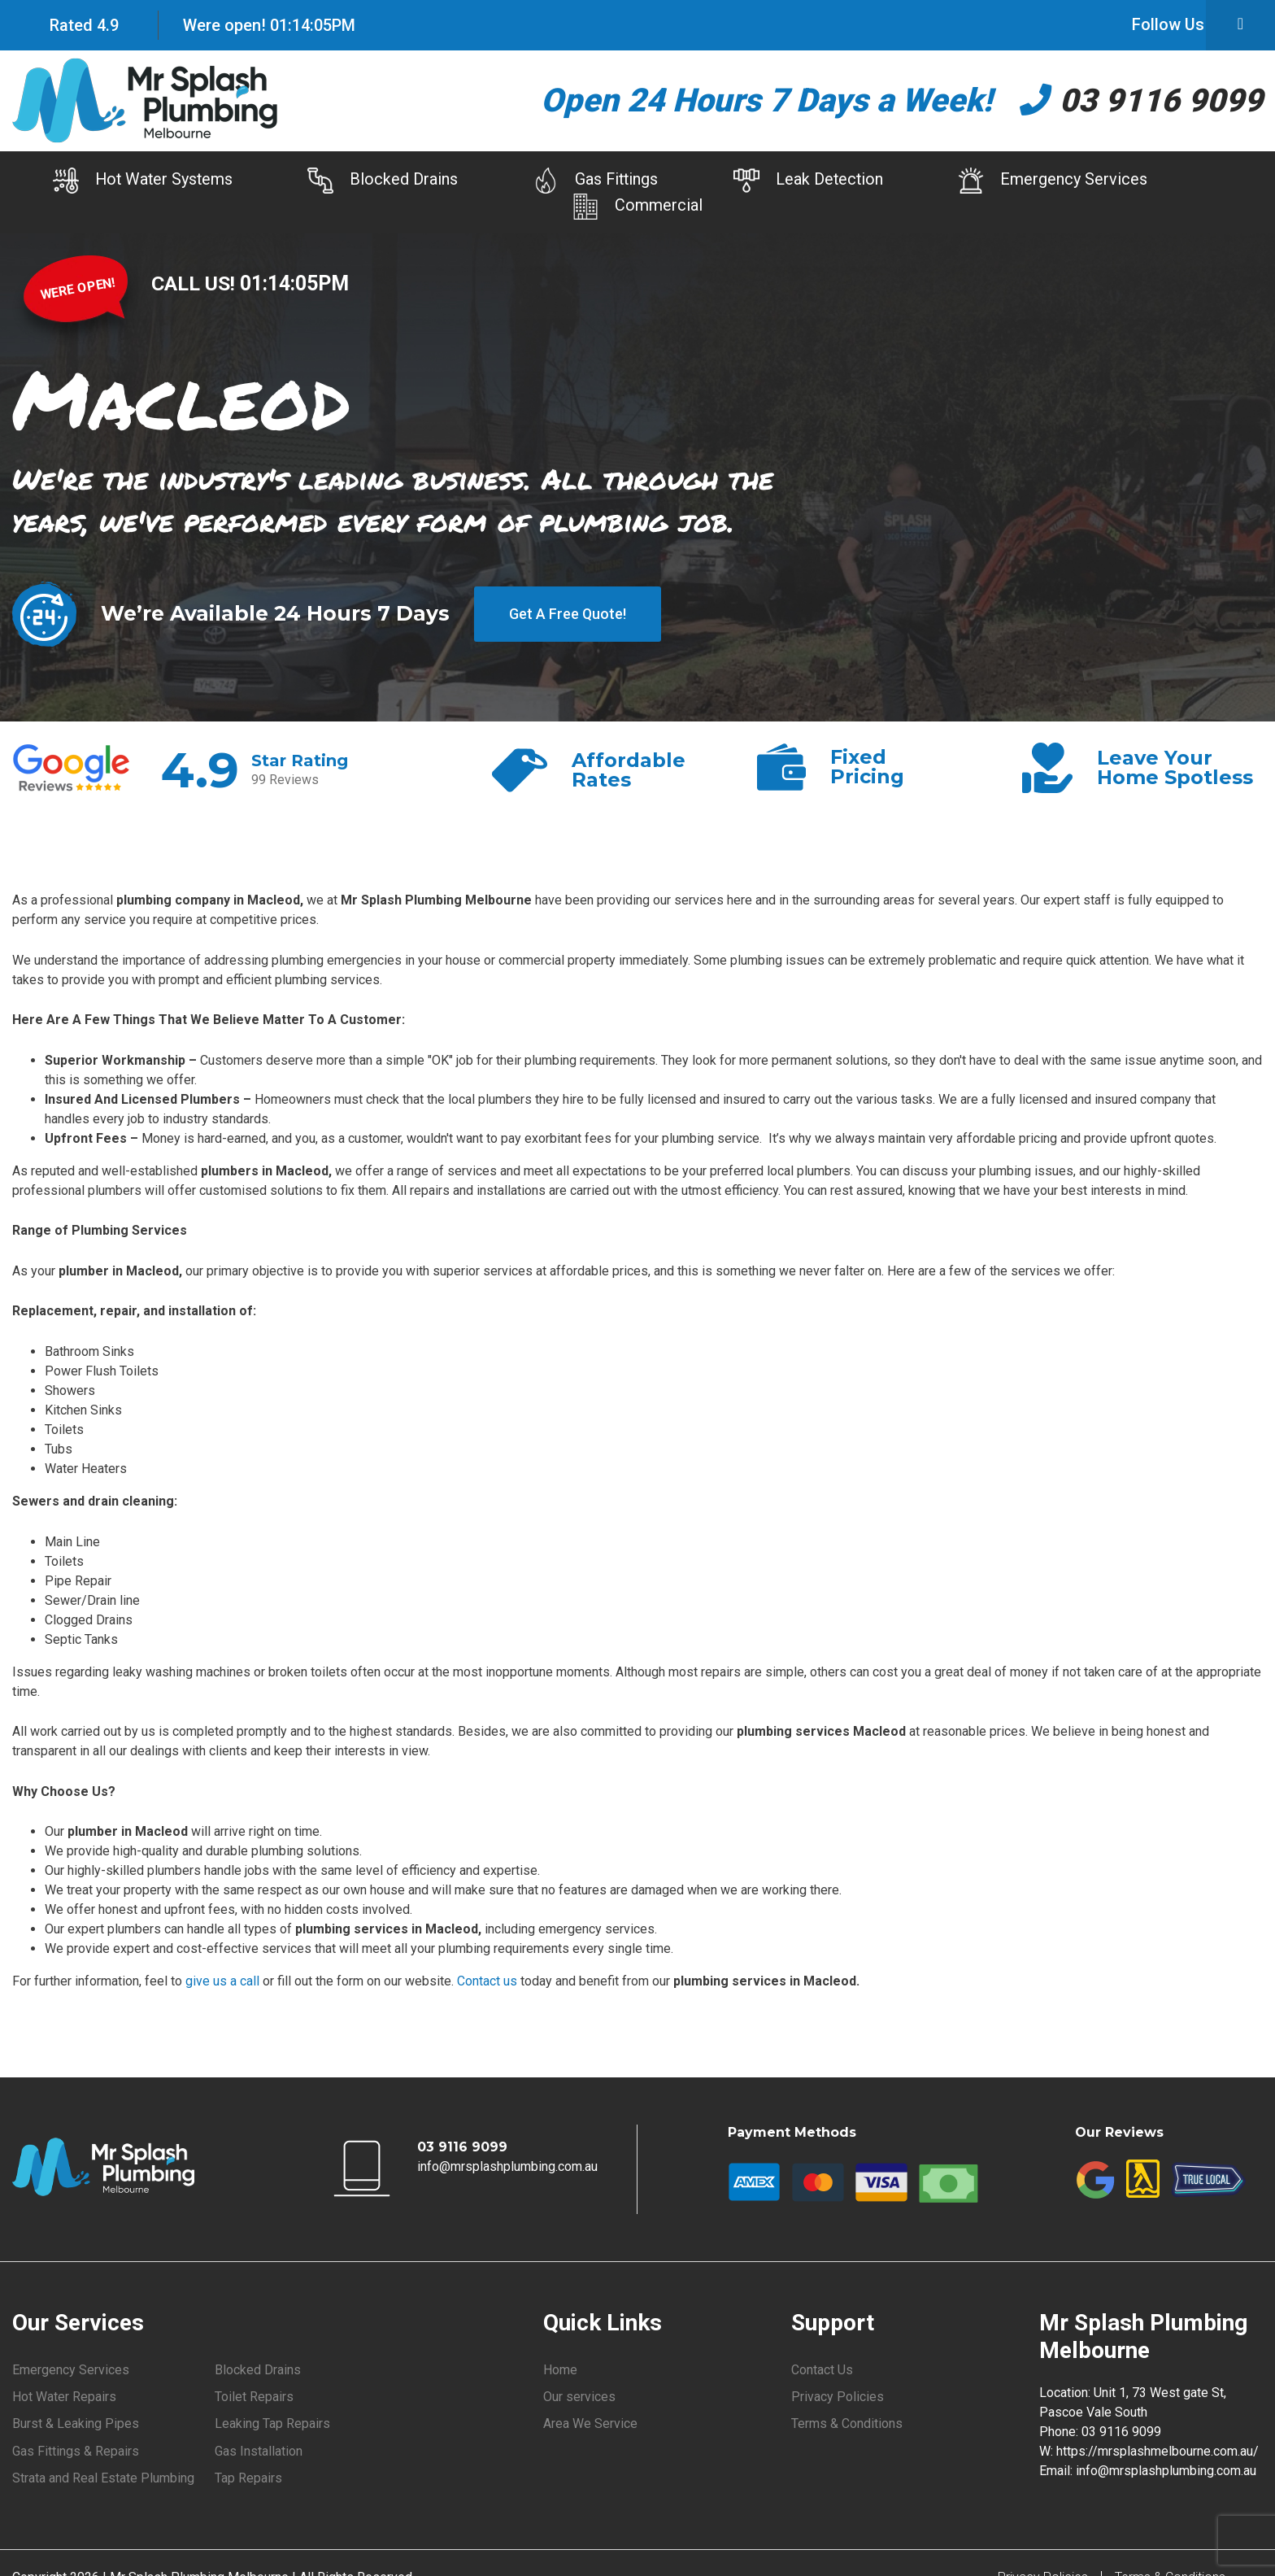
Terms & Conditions (847, 2424)
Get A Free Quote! (568, 614)
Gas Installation (258, 2452)
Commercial (637, 207)
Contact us (487, 1982)
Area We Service (590, 2424)
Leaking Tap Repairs (272, 2424)
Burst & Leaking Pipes (75, 2424)
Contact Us (822, 2370)
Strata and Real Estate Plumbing (103, 2479)
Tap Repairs (248, 2479)
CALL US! (195, 283)
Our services (579, 2397)
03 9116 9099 (1141, 100)
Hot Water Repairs (64, 2397)
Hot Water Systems (132, 181)
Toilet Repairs (254, 2397)
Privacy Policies (837, 2397)
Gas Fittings (595, 181)
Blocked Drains (377, 181)
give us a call (222, 1982)
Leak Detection (812, 181)
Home (560, 2370)
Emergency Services (1060, 181)
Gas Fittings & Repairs (75, 2452)
